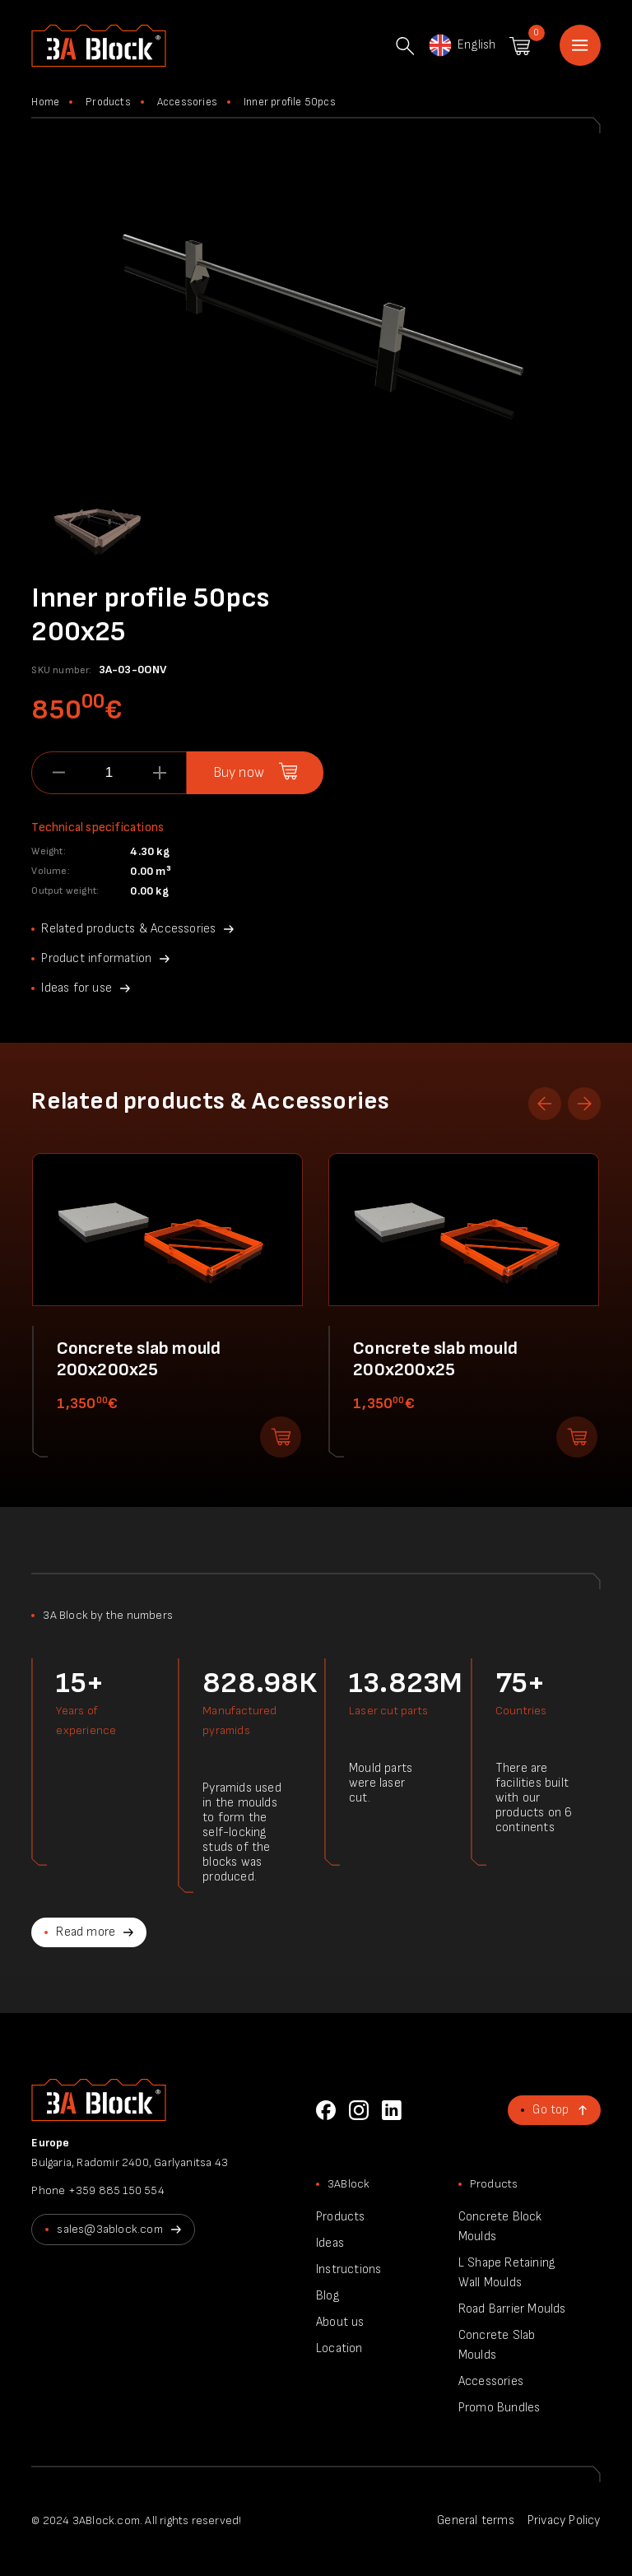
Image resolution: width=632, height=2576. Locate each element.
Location (339, 2348)
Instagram (359, 2110)
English (461, 45)
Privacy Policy (564, 2520)
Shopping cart (519, 46)
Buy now (238, 773)
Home (580, 45)
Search (405, 46)
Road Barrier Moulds (512, 2309)
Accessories (187, 102)
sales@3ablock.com (109, 2229)
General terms (475, 2520)
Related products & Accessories (128, 929)
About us (340, 2322)
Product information (96, 958)
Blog (328, 2296)
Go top (550, 2110)
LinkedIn (392, 2110)
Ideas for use (76, 988)
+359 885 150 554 (116, 2190)
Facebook (326, 2110)
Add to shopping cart (280, 1437)
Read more (85, 1932)
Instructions (348, 2269)
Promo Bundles (499, 2408)
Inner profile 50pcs (290, 102)
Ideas (330, 2243)
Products (108, 102)
